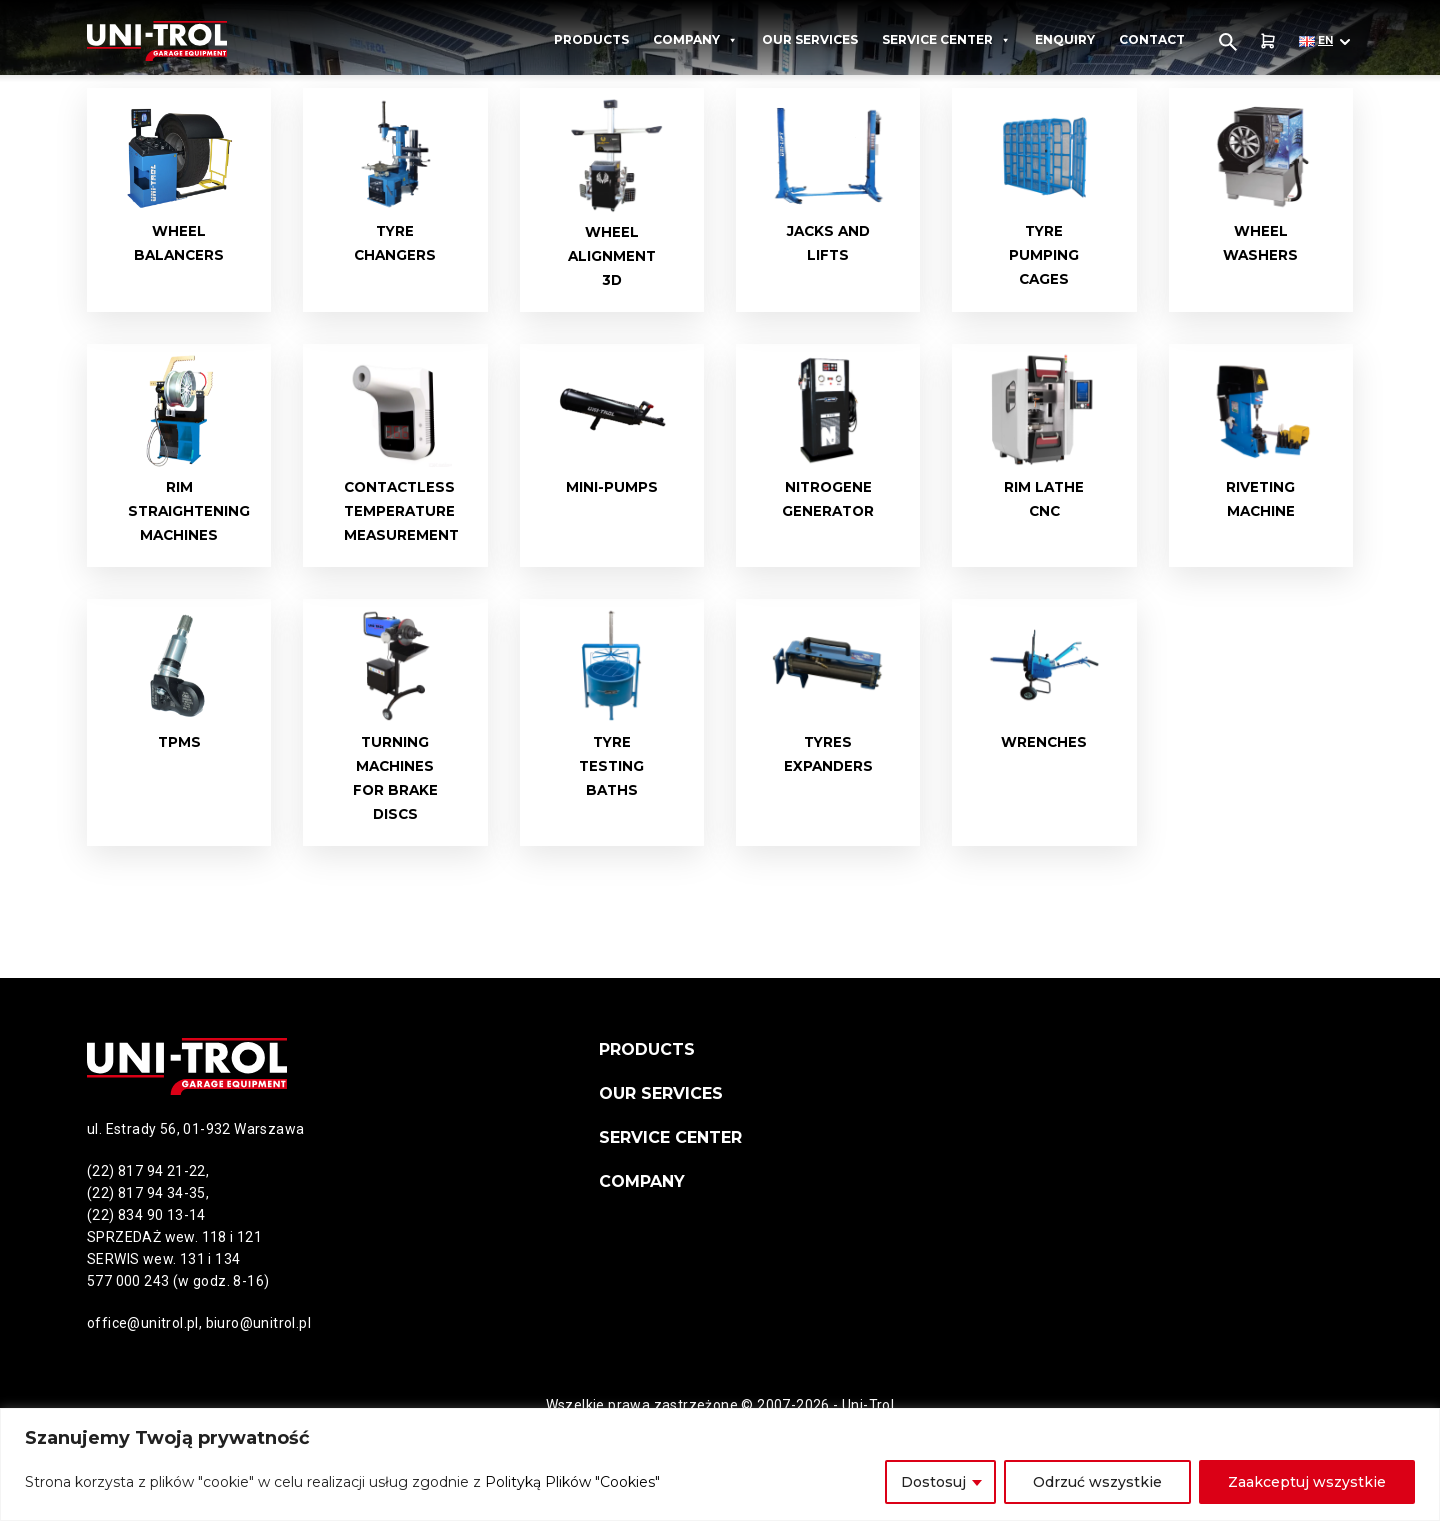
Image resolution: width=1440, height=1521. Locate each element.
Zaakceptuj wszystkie (1307, 1482)
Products (591, 39)
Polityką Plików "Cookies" (572, 1482)
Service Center (946, 40)
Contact (1152, 39)
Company (695, 40)
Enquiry (1065, 39)
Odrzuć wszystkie (1097, 1482)
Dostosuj (933, 1482)
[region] (720, 1464)
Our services (810, 39)
